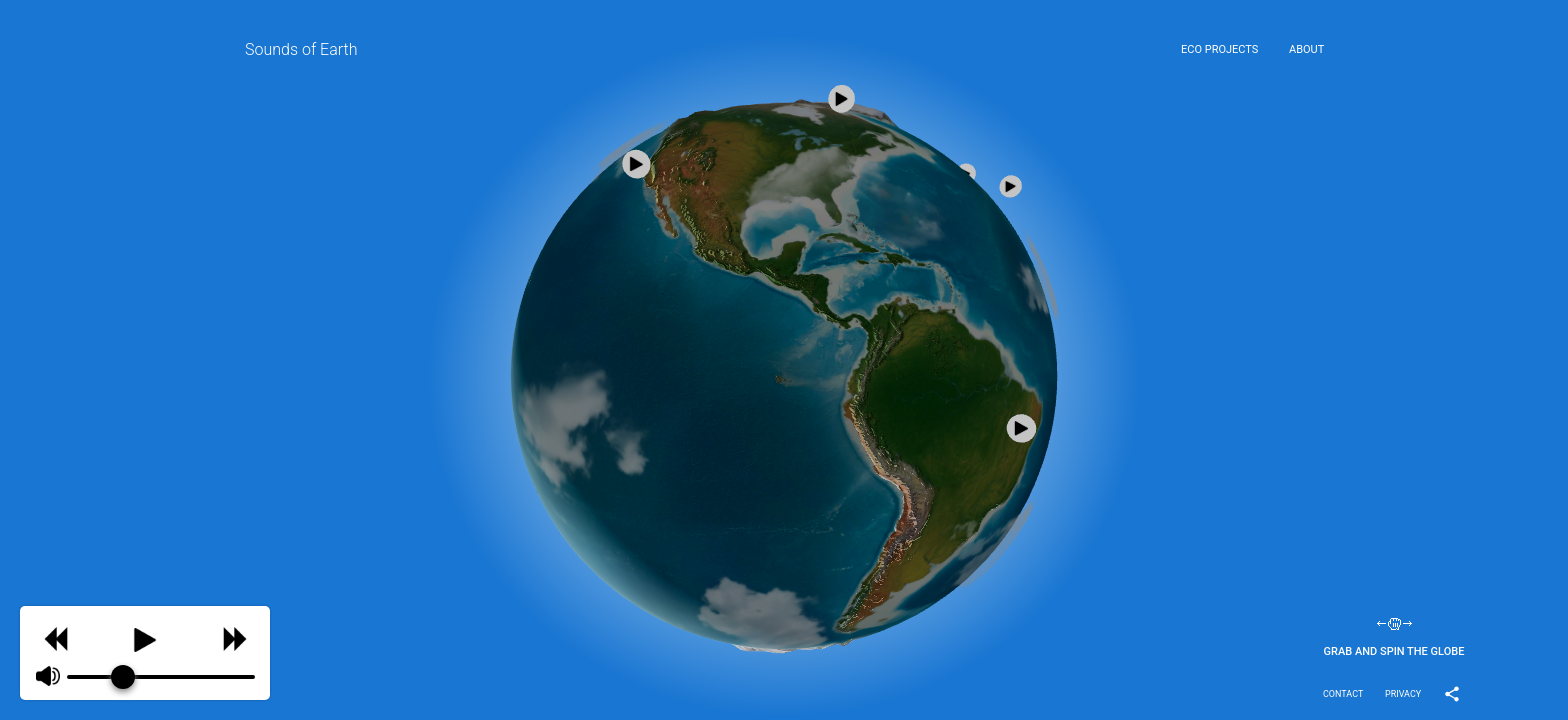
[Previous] (55, 636)
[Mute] (48, 677)
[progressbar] (161, 677)
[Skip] (234, 636)
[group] (145, 653)
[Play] (145, 636)
